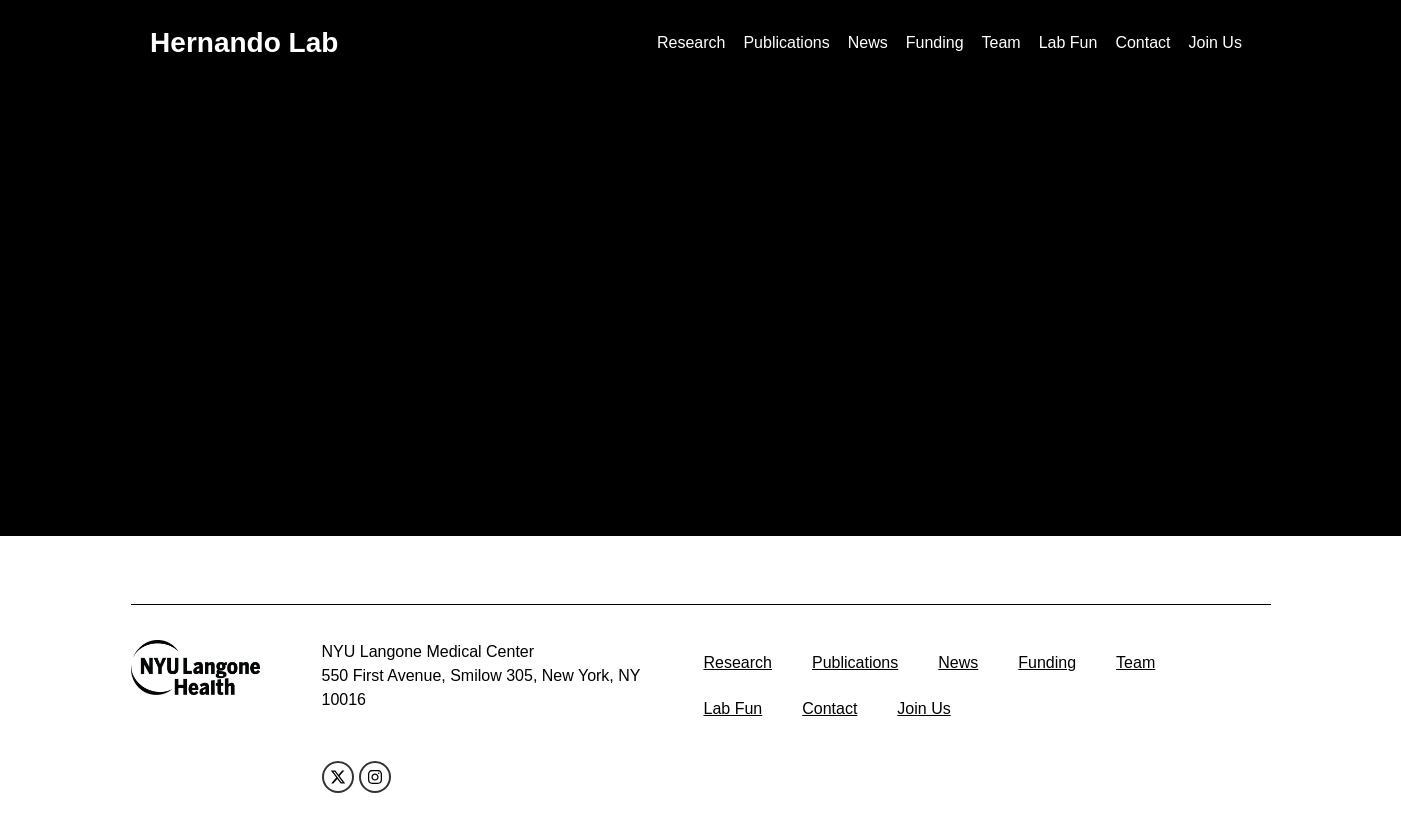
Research (691, 42)
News (868, 42)
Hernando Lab (244, 42)
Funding (935, 42)
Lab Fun (1068, 42)
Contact (1142, 42)
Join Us (1215, 42)
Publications (786, 42)
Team (1001, 42)
